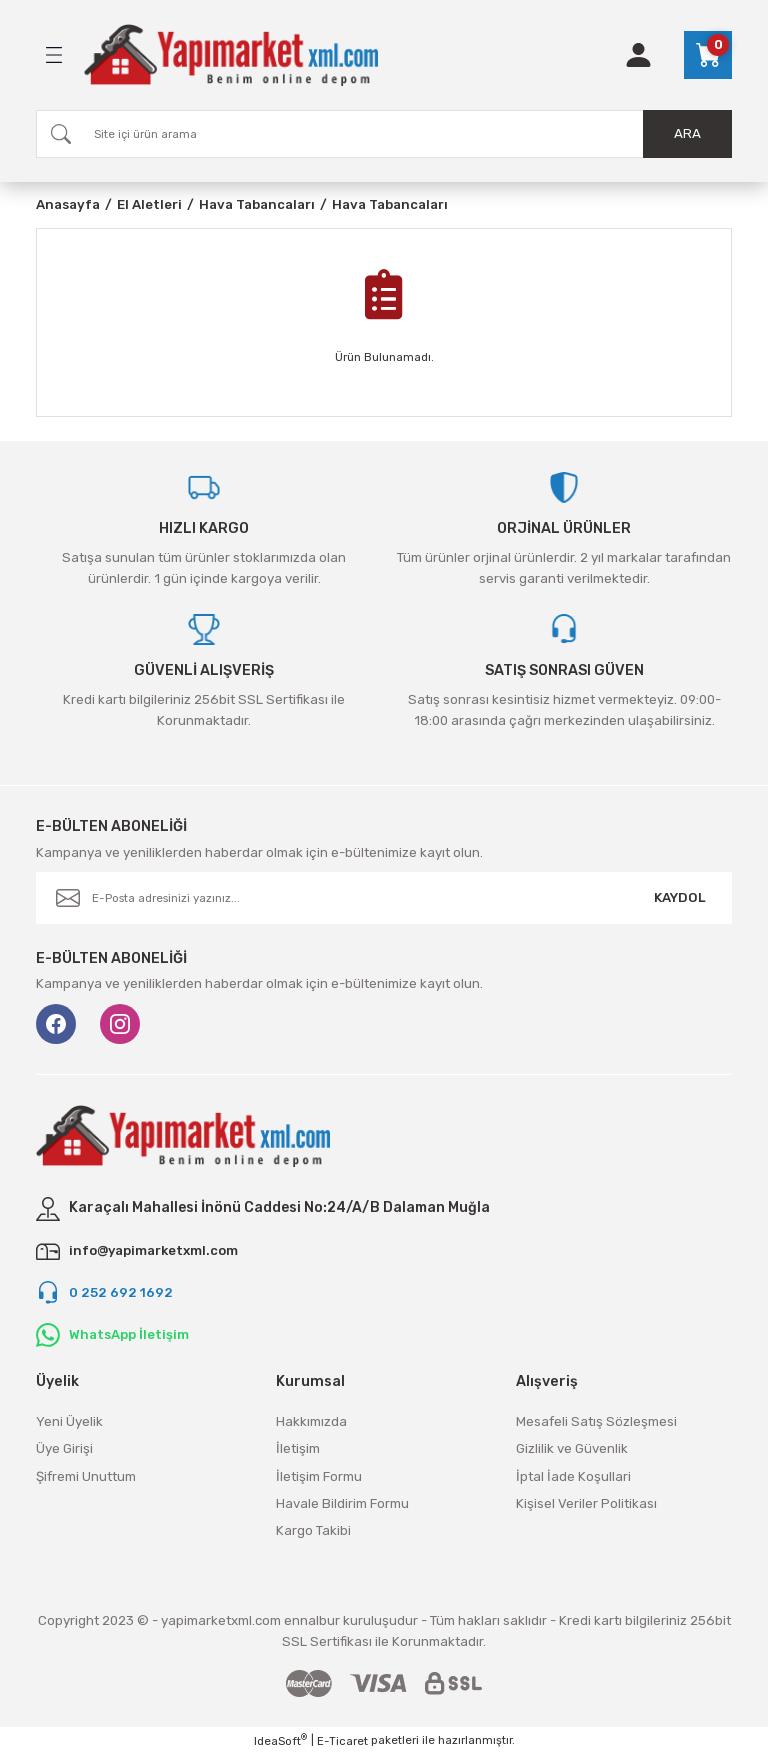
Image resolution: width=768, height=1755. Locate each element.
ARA (687, 133)
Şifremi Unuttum (86, 1476)
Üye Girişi (64, 1448)
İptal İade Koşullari (573, 1476)
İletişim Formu (319, 1476)
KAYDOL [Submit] (680, 897)
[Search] (384, 134)
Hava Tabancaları (390, 204)
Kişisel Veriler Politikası (586, 1503)
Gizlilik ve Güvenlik (572, 1448)
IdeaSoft (280, 1740)
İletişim (298, 1448)
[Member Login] (638, 55)
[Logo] (231, 55)
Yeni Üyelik (69, 1421)
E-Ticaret (342, 1741)
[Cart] (708, 55)
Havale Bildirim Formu (342, 1503)
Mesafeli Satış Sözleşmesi (596, 1421)
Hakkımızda (311, 1421)
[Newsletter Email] (384, 898)
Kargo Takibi (313, 1530)
